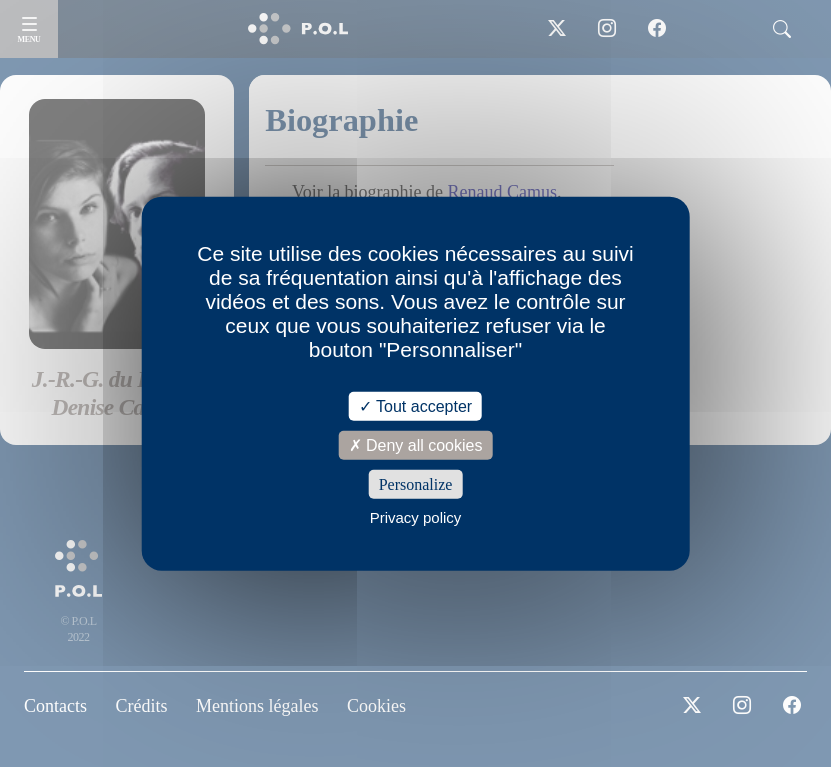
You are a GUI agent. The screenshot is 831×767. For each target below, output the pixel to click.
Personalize (416, 484)
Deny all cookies (416, 444)
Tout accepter (415, 405)
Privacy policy (416, 517)
